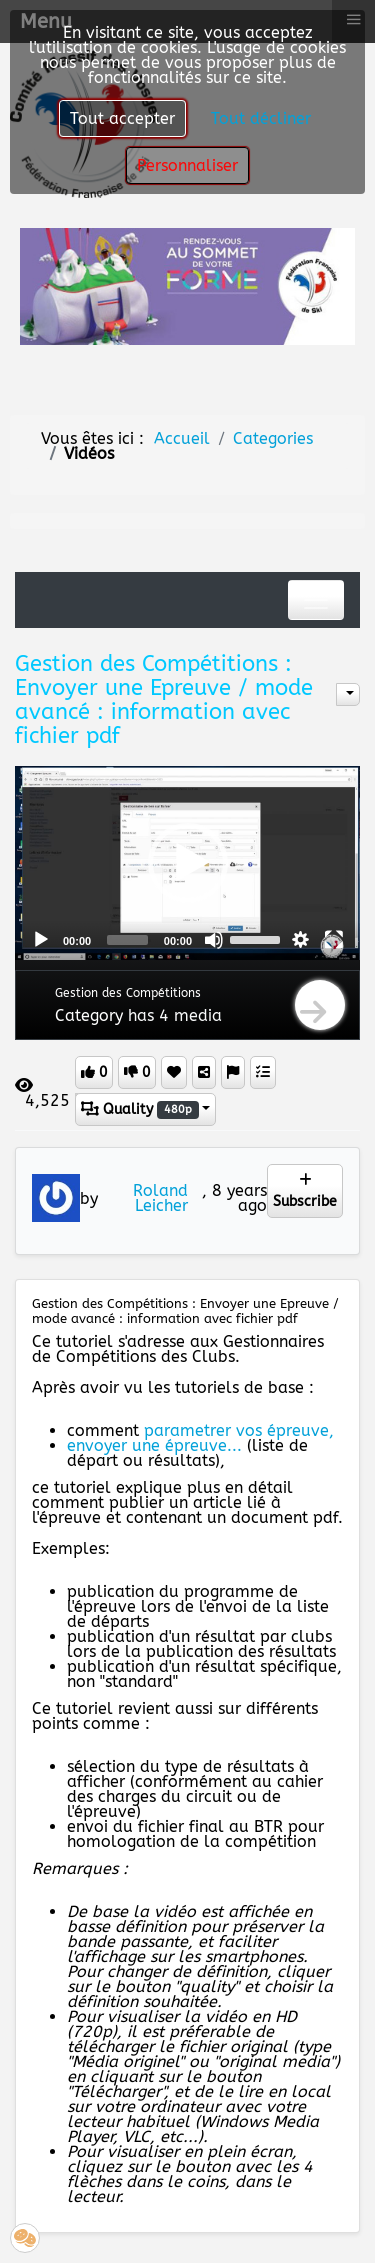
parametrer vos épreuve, (239, 1430)
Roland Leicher (160, 1198)
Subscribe (305, 1191)
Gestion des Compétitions (128, 993)
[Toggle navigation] (316, 600)
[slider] (127, 940)
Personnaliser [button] (187, 165)
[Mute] (214, 940)
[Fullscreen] (334, 940)
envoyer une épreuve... (154, 1445)
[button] (188, 863)
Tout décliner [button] (261, 118)
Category (89, 1015)
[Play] (41, 940)
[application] (187, 862)
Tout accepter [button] (122, 118)
